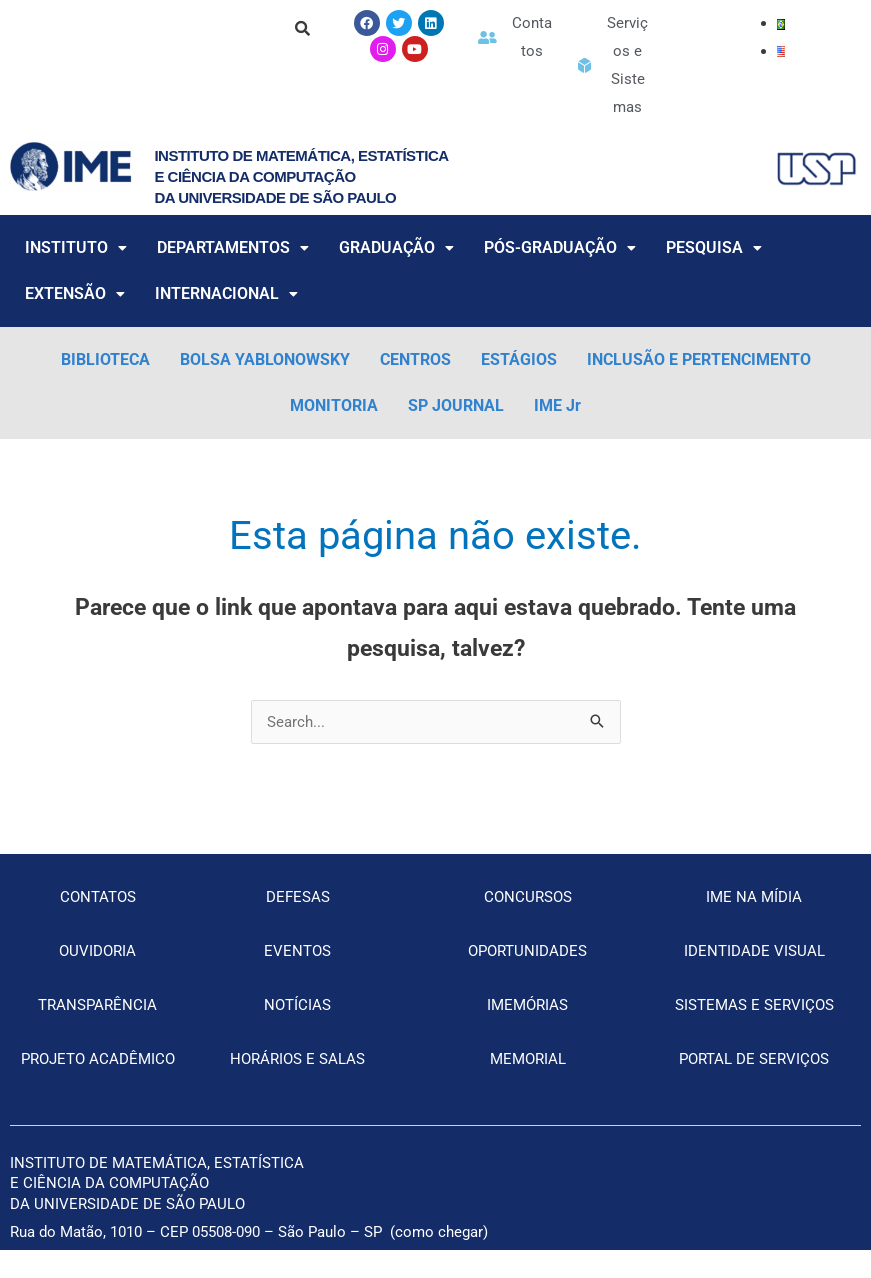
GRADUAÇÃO (396, 247)
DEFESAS (298, 897)
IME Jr (557, 405)
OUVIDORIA (97, 951)
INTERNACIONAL (226, 293)
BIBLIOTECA (105, 359)
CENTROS (415, 359)
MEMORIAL (528, 1059)
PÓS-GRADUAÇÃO (560, 247)
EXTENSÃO (75, 293)
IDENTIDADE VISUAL (754, 951)
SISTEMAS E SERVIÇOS (754, 1005)
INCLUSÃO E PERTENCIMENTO (699, 359)
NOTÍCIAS (297, 1005)
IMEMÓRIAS (527, 1005)
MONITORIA (334, 405)
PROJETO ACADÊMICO (98, 1059)
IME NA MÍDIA (754, 897)
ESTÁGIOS (519, 359)
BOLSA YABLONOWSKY (265, 359)
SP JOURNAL (456, 405)
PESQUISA (714, 247)
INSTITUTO (76, 247)
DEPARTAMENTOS (233, 247)
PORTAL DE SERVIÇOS (754, 1059)
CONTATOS (98, 897)
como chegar (439, 1232)
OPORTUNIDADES (527, 951)
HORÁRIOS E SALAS (297, 1059)
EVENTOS (297, 951)
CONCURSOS (528, 897)
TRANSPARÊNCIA (97, 1005)
